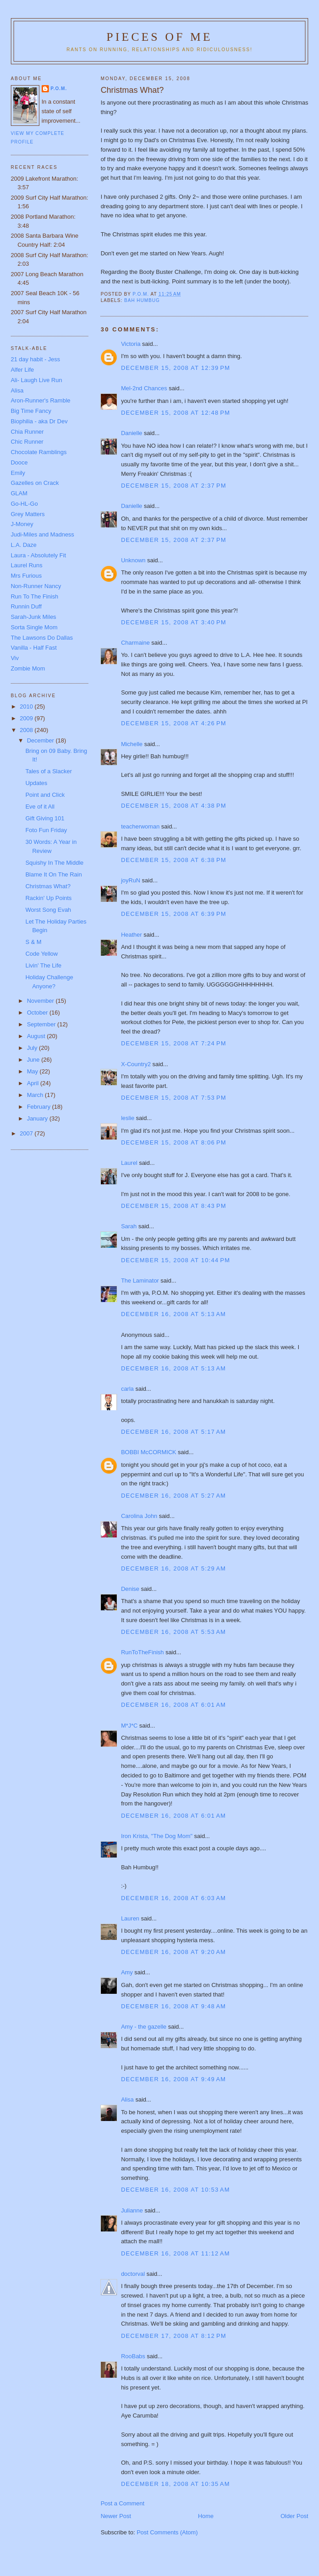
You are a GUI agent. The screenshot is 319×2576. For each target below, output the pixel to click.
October (38, 1012)
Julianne (132, 2210)
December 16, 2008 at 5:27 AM (173, 1495)
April (33, 1083)
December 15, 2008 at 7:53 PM (173, 1097)
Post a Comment (122, 2503)
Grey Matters (28, 514)
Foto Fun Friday (46, 830)
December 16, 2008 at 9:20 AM (173, 1952)
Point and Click (45, 794)
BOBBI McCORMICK (148, 1452)
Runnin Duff (26, 606)
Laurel (129, 1162)
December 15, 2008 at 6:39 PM (173, 913)
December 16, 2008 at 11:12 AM (175, 2253)
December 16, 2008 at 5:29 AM (173, 1568)
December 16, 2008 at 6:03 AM (173, 1898)
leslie (127, 1118)
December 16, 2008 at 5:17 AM (173, 1431)
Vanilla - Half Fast (34, 647)
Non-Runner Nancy (36, 586)
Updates (36, 783)
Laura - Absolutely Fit (38, 555)
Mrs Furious (26, 575)
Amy (127, 1972)
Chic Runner (27, 441)
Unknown (133, 560)
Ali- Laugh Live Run (36, 380)
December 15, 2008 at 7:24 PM (173, 1043)
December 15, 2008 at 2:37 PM (173, 485)
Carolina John (139, 1516)
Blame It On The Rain (53, 874)
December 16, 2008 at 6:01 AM (173, 1704)
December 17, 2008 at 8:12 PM (173, 2335)
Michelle (132, 744)
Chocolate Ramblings (39, 452)
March (36, 1095)
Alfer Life (22, 369)
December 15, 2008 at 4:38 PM (173, 805)
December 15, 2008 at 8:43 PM (173, 1205)
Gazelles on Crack (35, 482)
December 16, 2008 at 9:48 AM (173, 2006)
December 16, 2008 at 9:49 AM (173, 2079)
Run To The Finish (34, 596)
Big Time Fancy (31, 410)
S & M (33, 941)
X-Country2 (136, 1064)
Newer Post (115, 2516)
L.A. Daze (24, 544)
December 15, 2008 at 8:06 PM (173, 1142)
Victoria (130, 343)
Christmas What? (48, 886)
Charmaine (135, 642)
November (41, 1000)
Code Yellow (41, 953)
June (34, 1059)
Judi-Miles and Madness (42, 534)
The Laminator (140, 1280)
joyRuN (130, 880)
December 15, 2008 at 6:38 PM (173, 860)
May (33, 1071)
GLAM (19, 493)
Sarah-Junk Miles (33, 616)
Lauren (130, 1918)
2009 (27, 718)
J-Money (22, 524)
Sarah (129, 1226)
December (41, 740)
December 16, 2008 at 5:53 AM (173, 1631)
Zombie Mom (28, 668)
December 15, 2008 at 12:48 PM (175, 412)
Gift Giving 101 (44, 818)
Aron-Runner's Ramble (41, 400)
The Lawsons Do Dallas (42, 637)
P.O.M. (59, 88)
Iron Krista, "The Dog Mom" (156, 1836)
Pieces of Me (159, 36)
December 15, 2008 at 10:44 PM (175, 1260)
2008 (27, 730)
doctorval (133, 2273)
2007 (27, 1133)
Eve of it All (39, 806)
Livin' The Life (43, 965)
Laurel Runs (27, 565)
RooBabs (133, 2356)
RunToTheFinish (142, 1652)
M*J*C (129, 1725)
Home (206, 2516)
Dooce (19, 462)
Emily (18, 472)
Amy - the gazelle (143, 2026)
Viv (15, 658)
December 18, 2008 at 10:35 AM (175, 2483)
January (38, 1118)
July (33, 1047)
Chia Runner (27, 431)
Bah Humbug (142, 300)
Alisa (127, 2099)
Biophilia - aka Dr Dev (39, 421)
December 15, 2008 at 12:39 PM (175, 367)
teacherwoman (140, 826)
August (37, 1036)
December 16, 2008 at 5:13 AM (173, 1314)
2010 (27, 706)
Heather (131, 934)
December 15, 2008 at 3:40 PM (173, 622)
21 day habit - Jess (35, 359)
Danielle (131, 433)
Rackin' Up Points (48, 898)
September (42, 1024)
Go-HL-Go (24, 503)
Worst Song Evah (48, 909)
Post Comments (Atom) (167, 2532)
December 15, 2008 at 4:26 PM (173, 723)
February (39, 1106)
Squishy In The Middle (54, 862)
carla (127, 1388)
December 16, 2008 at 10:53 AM (175, 2189)
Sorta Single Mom (34, 627)
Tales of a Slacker (48, 771)
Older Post (294, 2516)
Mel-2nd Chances (144, 388)
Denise (130, 1588)
